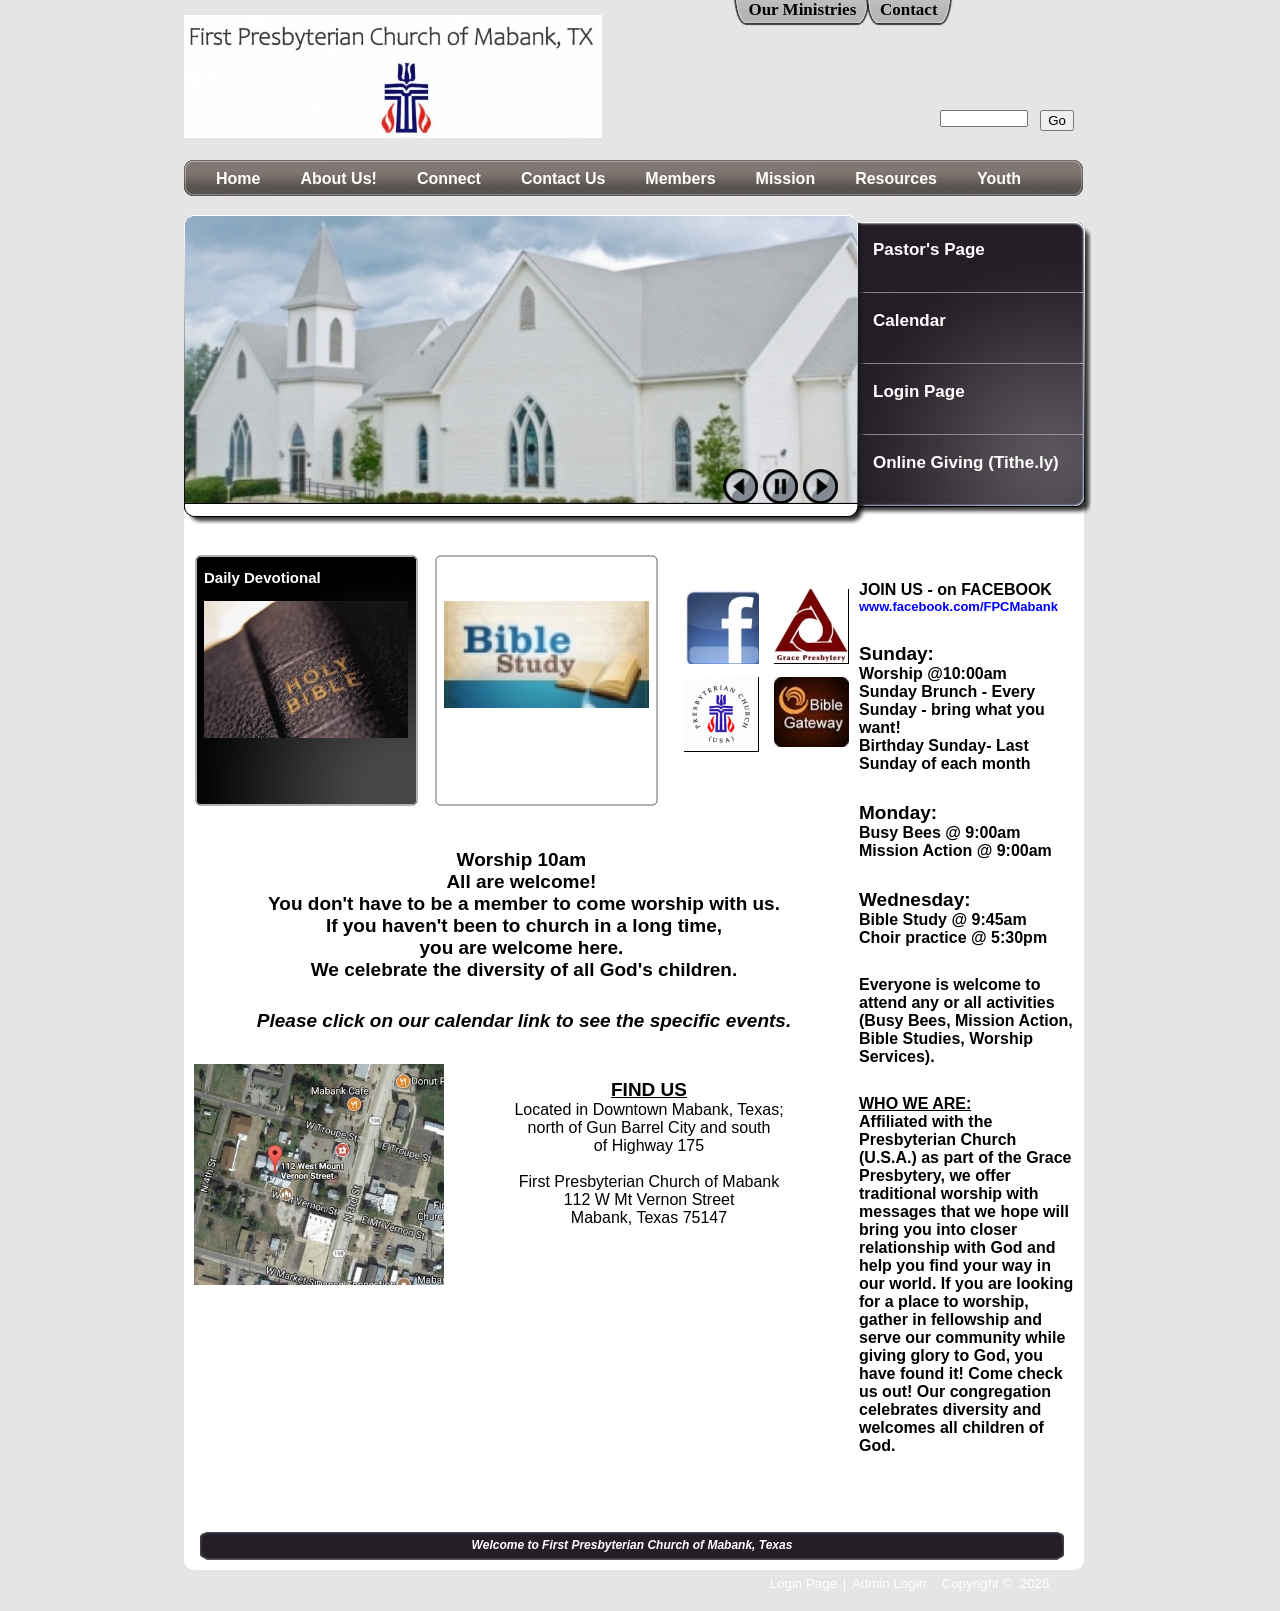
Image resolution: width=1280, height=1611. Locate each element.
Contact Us (563, 178)
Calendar (909, 320)
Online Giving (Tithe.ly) (966, 462)
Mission (786, 178)
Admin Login (889, 1583)
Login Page (919, 391)
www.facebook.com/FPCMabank (958, 606)
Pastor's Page (929, 249)
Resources (896, 178)
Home (238, 178)
